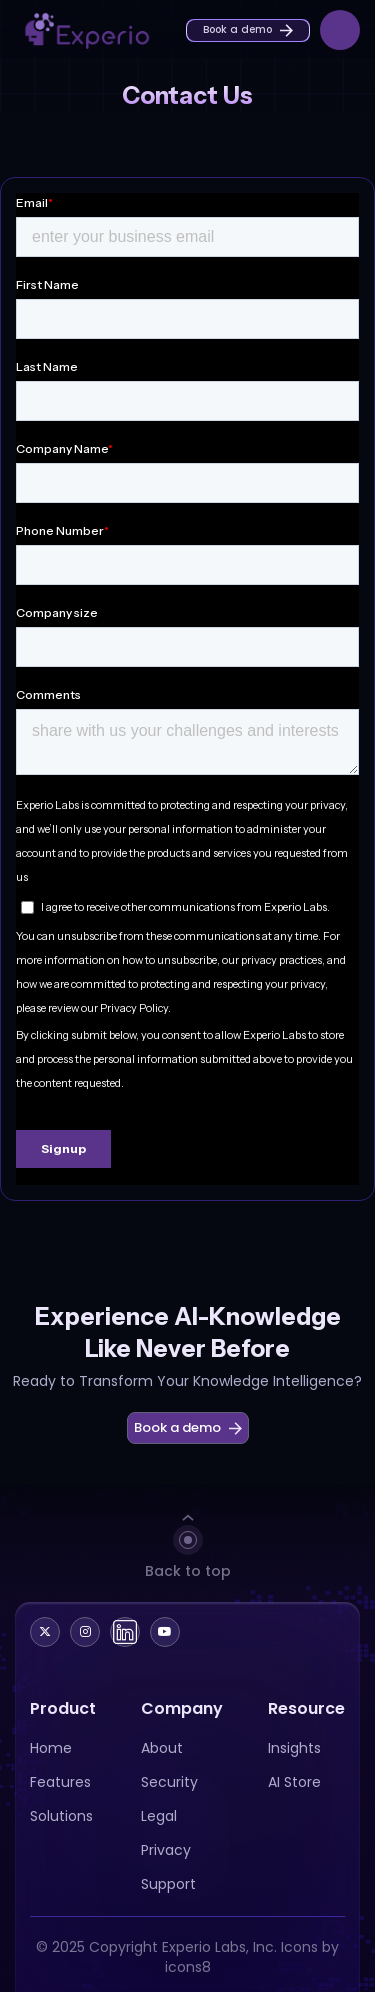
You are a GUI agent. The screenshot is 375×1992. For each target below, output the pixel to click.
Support (168, 1884)
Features (60, 1782)
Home (51, 1748)
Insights (294, 1748)
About (162, 1748)
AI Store (294, 1782)
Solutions (61, 1816)
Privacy (166, 1850)
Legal (159, 1816)
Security (169, 1782)
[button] (340, 30)
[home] (75, 29)
